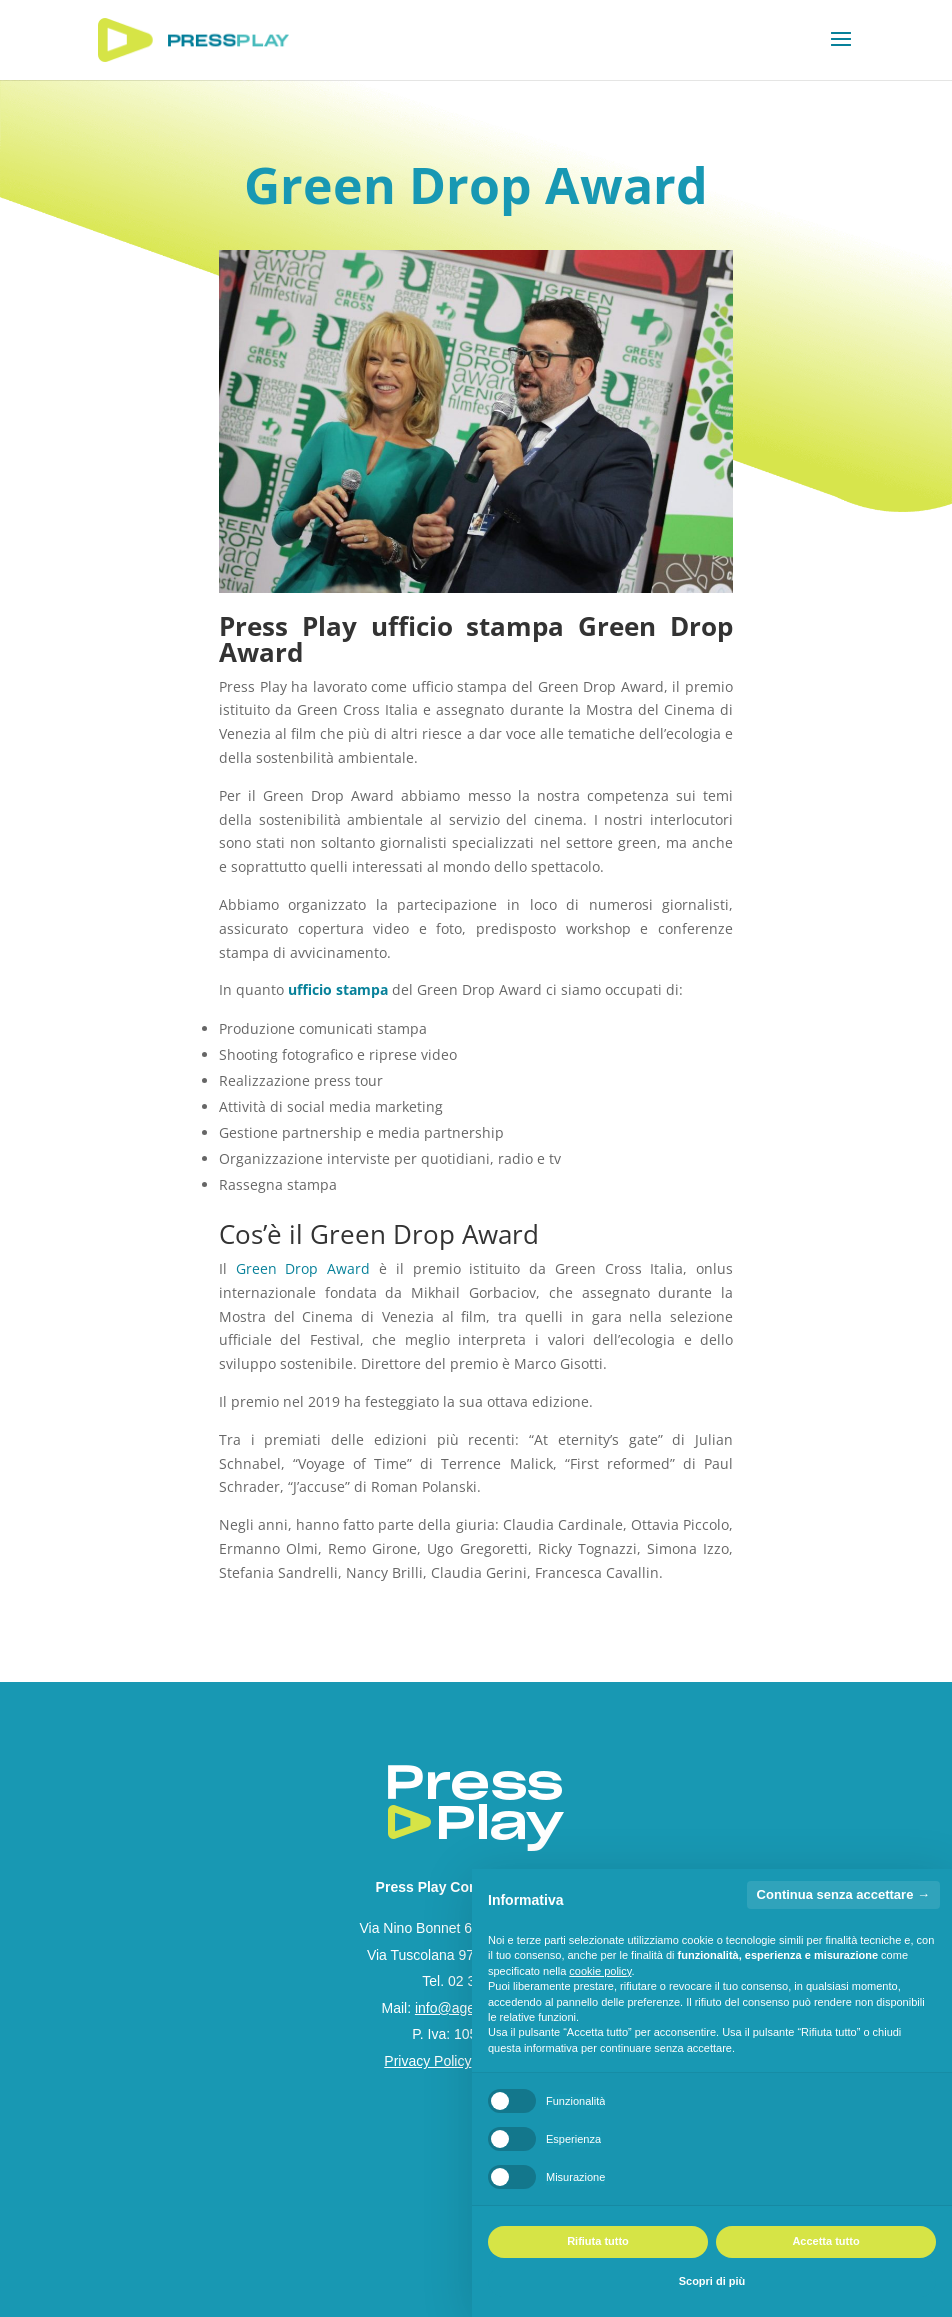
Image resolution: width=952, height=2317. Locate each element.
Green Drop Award (303, 1268)
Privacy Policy (427, 2061)
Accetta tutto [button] (825, 2241)
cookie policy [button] (600, 1971)
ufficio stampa (340, 989)
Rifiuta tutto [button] (598, 2241)
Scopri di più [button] (712, 2281)
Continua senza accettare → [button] (843, 1894)
